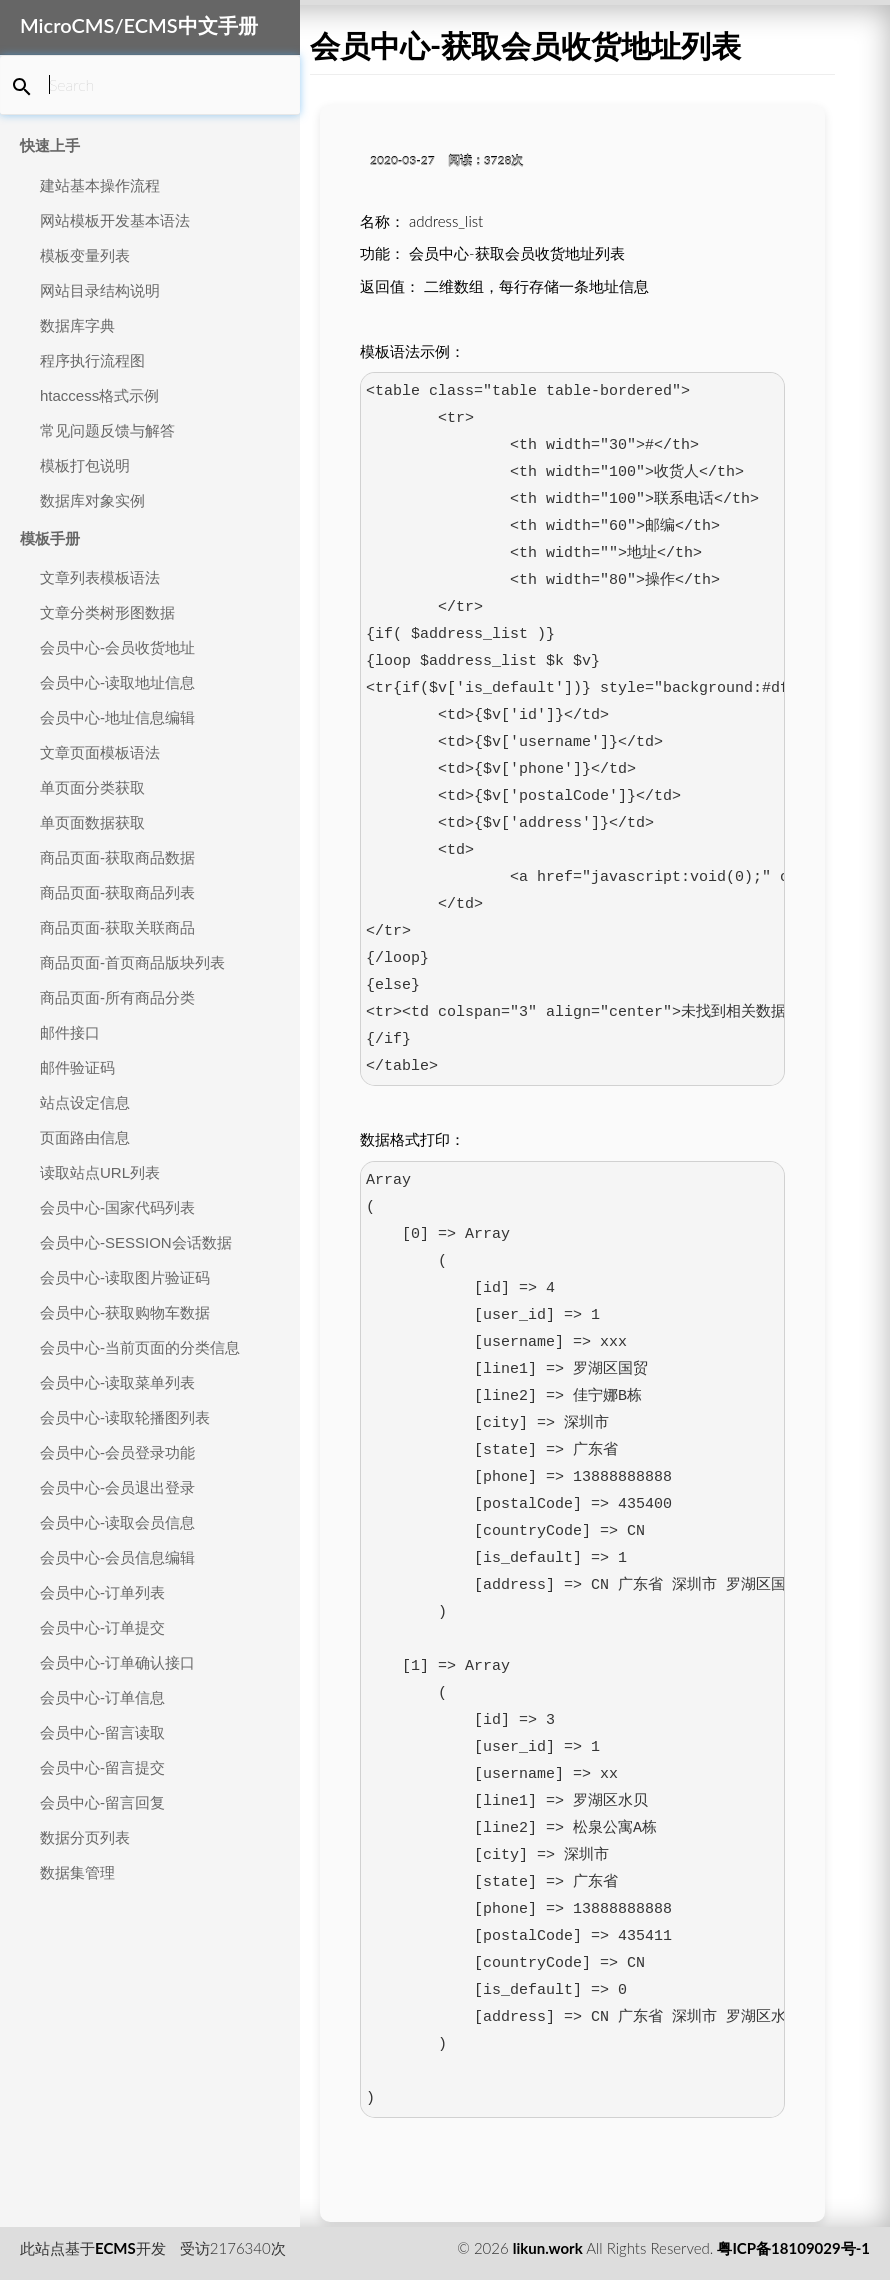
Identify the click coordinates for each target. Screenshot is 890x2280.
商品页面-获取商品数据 (117, 857)
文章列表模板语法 (100, 577)
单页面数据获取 (92, 822)
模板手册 (50, 538)
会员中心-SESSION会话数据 (136, 1242)
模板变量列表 (85, 255)
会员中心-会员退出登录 (117, 1487)
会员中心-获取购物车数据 (125, 1312)
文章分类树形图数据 (107, 612)
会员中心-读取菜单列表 (117, 1382)
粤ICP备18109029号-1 (793, 2248)
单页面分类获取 (92, 787)
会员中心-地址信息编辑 (117, 717)
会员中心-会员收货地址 (117, 647)
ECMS (115, 2248)
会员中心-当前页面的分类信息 (140, 1347)
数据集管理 (77, 1872)
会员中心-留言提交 (102, 1767)
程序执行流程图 (92, 360)
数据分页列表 (85, 1837)
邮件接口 (70, 1032)
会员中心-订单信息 (102, 1697)
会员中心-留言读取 (102, 1732)
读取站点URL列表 (100, 1172)
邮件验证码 (77, 1067)
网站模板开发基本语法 (115, 220)
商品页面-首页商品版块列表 (132, 962)
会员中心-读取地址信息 (117, 682)
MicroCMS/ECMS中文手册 (139, 25)
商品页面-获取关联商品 (117, 927)
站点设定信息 (85, 1102)
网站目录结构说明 (100, 290)
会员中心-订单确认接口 (117, 1662)
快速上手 (50, 145)
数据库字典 (77, 325)
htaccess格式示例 (99, 395)
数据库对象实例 (92, 500)
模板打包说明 (85, 465)
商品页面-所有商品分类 (117, 997)
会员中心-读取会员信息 (117, 1522)
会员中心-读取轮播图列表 (125, 1417)
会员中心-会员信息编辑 (117, 1557)
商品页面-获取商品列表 (117, 892)
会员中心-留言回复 (102, 1802)
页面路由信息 (85, 1137)
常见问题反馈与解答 (107, 430)
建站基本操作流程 (100, 185)
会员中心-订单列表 (102, 1592)
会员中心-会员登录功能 (117, 1452)
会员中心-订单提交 (102, 1627)
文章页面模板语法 (100, 752)
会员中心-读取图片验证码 (125, 1277)
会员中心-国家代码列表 (117, 1207)
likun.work (548, 2248)
